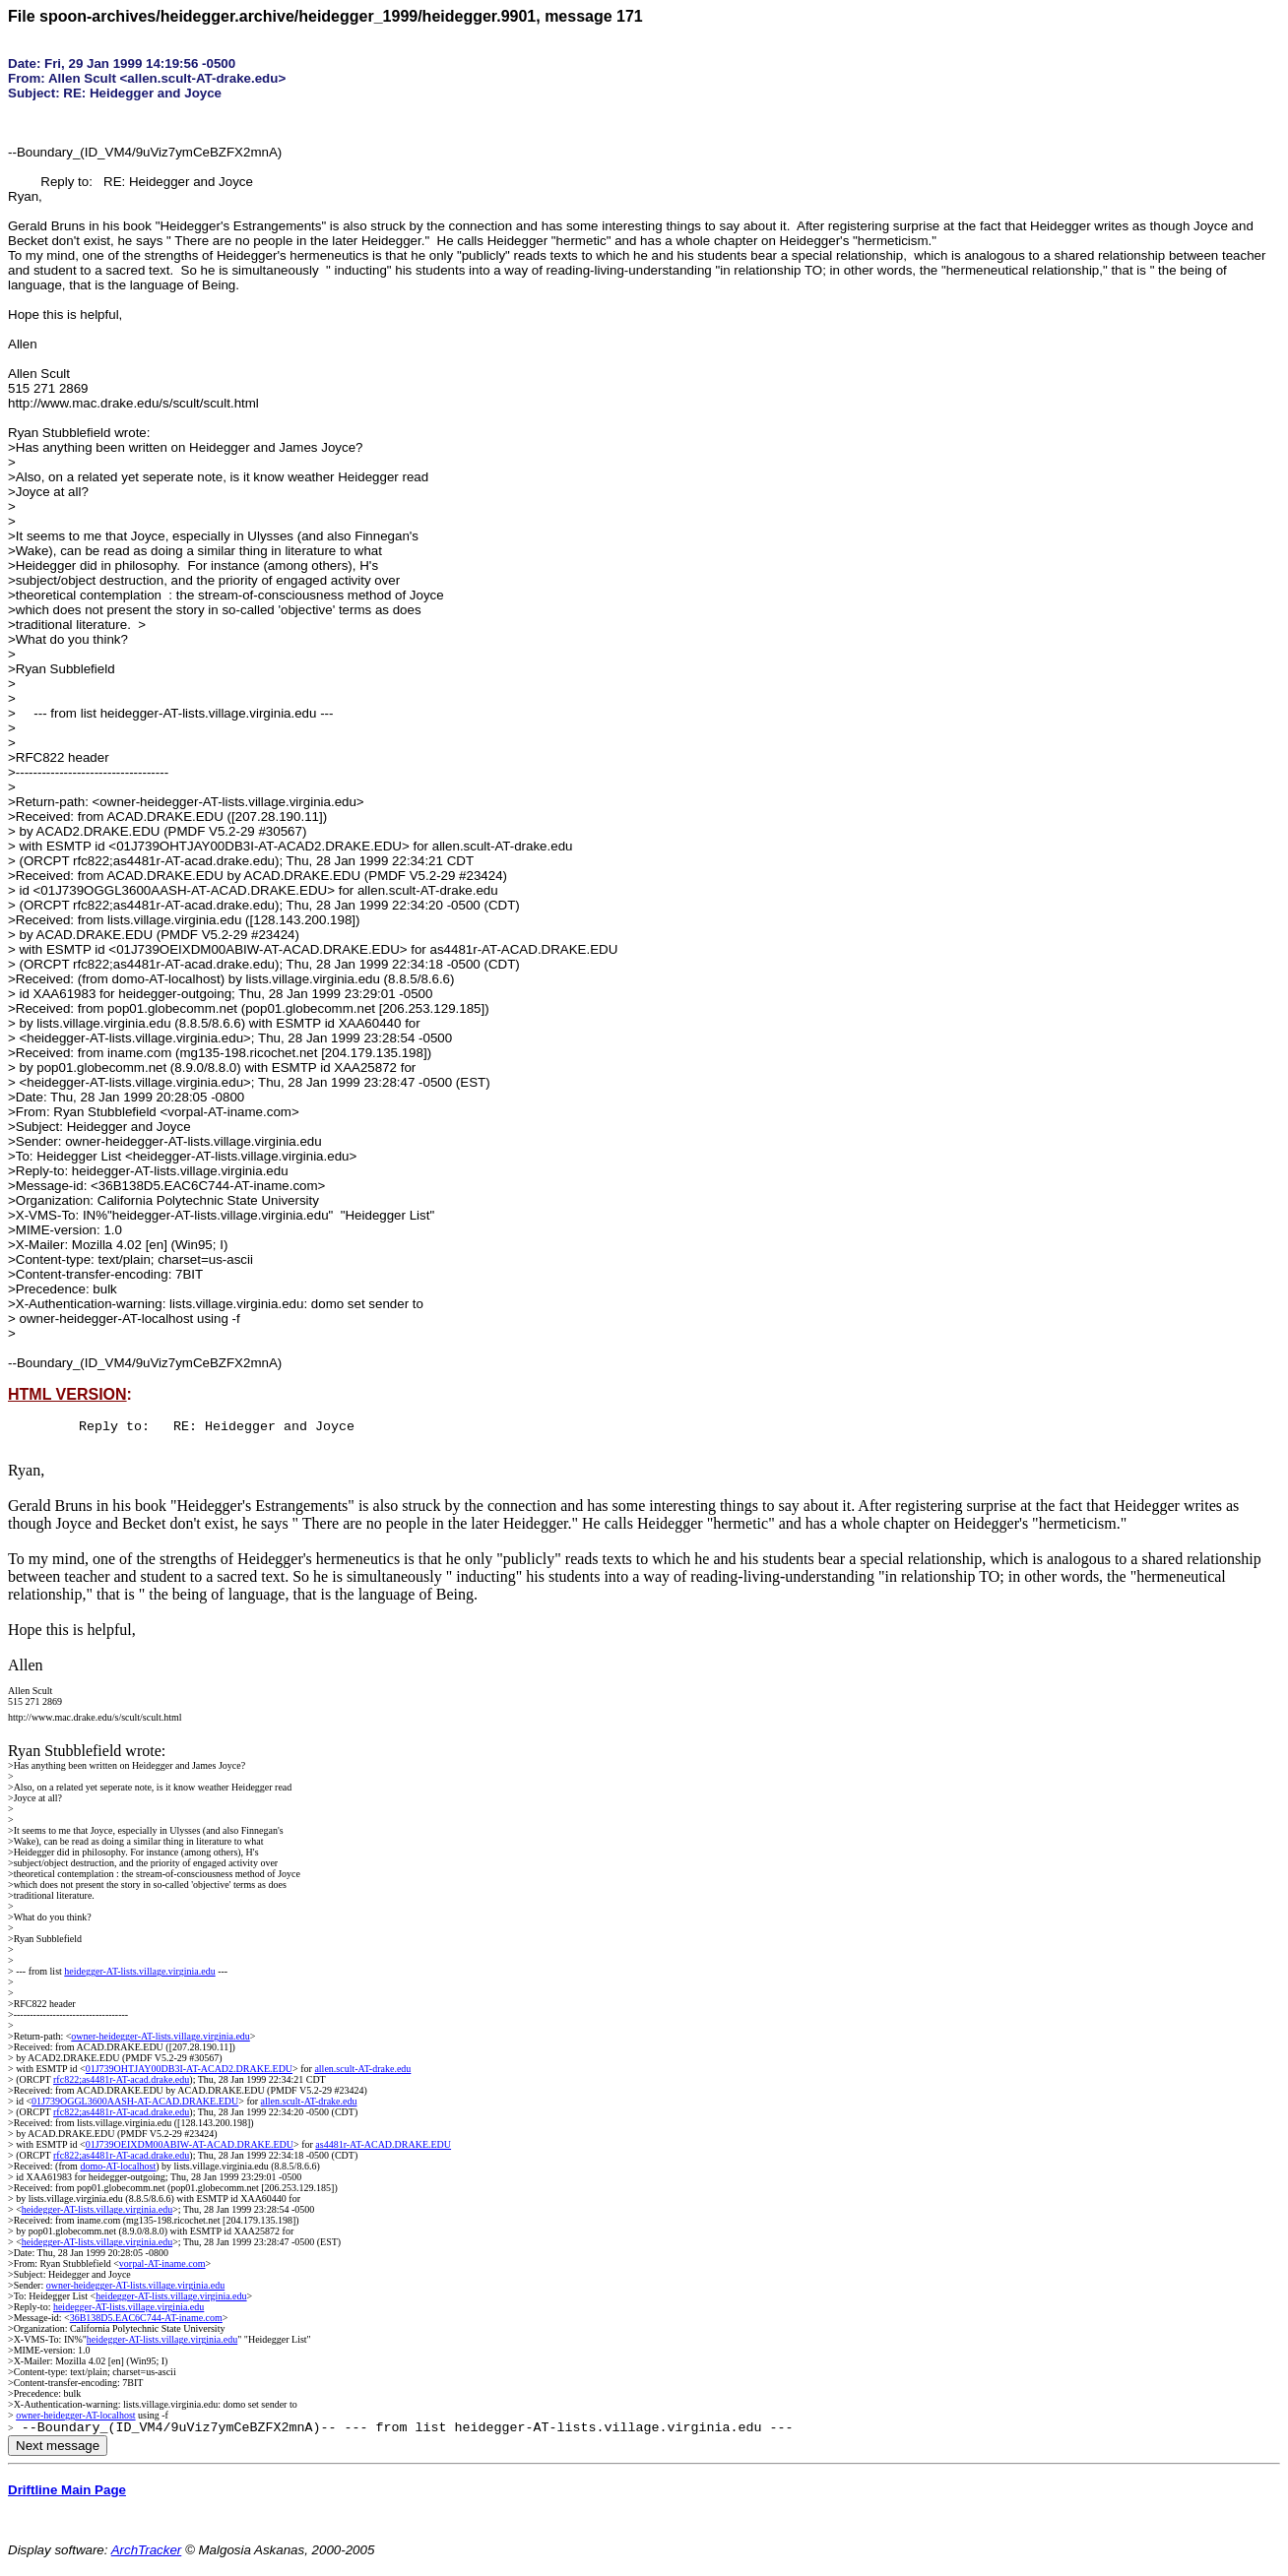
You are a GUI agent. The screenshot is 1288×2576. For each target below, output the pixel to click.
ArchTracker (146, 2555)
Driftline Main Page (67, 2495)
